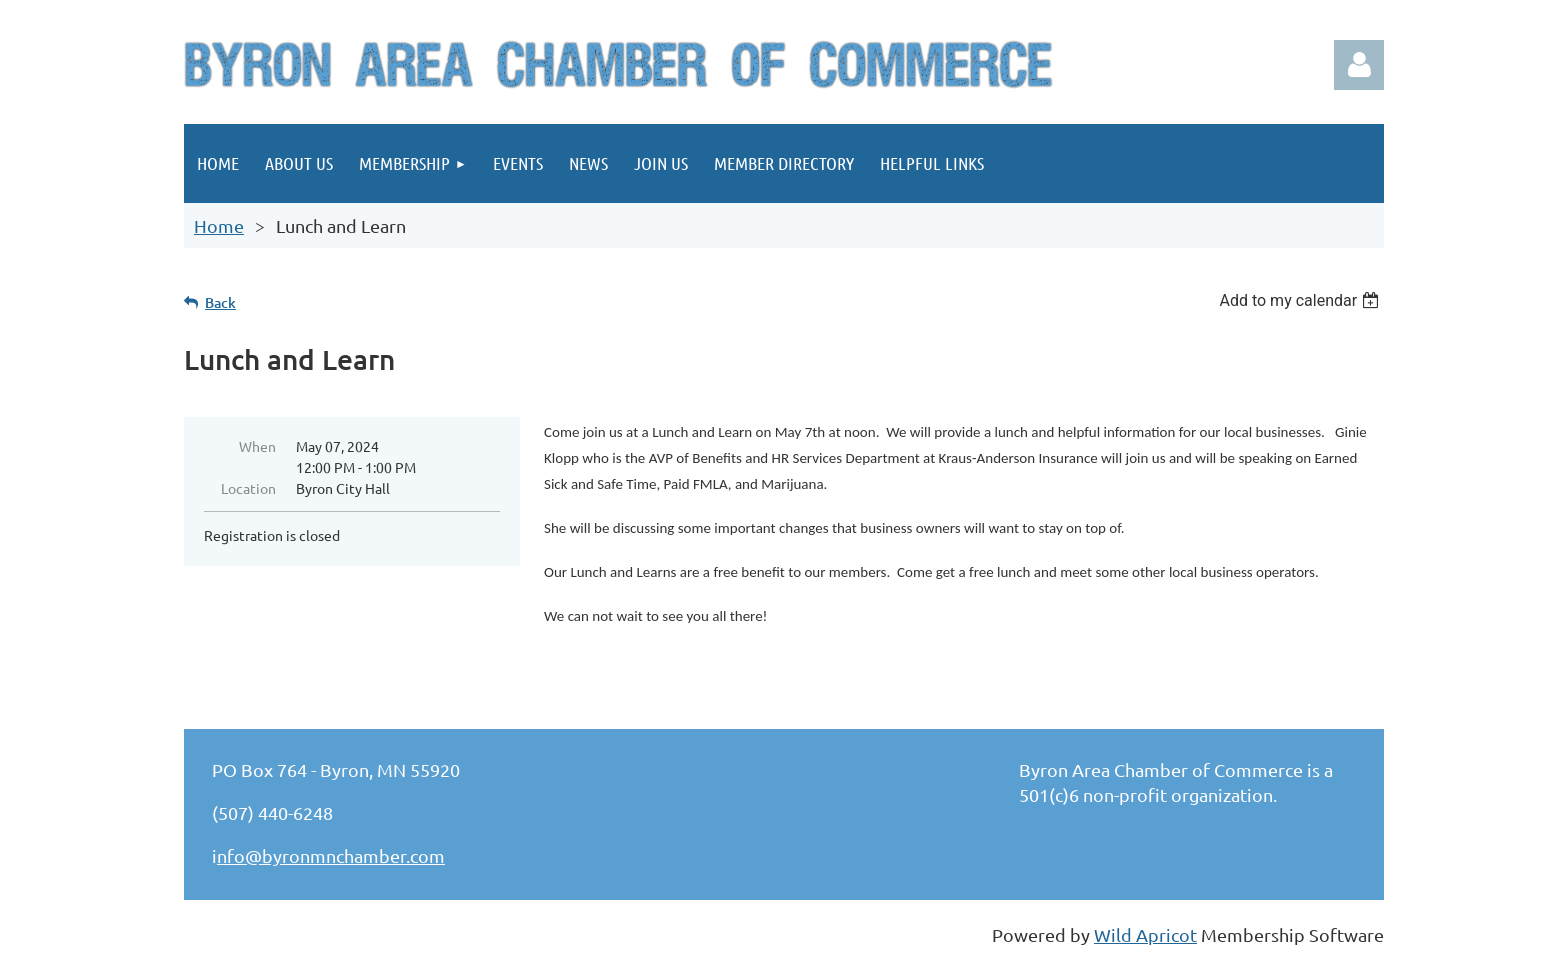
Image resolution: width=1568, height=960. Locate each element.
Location (248, 488)
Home (219, 225)
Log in (1359, 65)
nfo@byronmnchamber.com (331, 855)
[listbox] (1301, 300)
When (257, 446)
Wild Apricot (1145, 934)
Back (220, 302)
